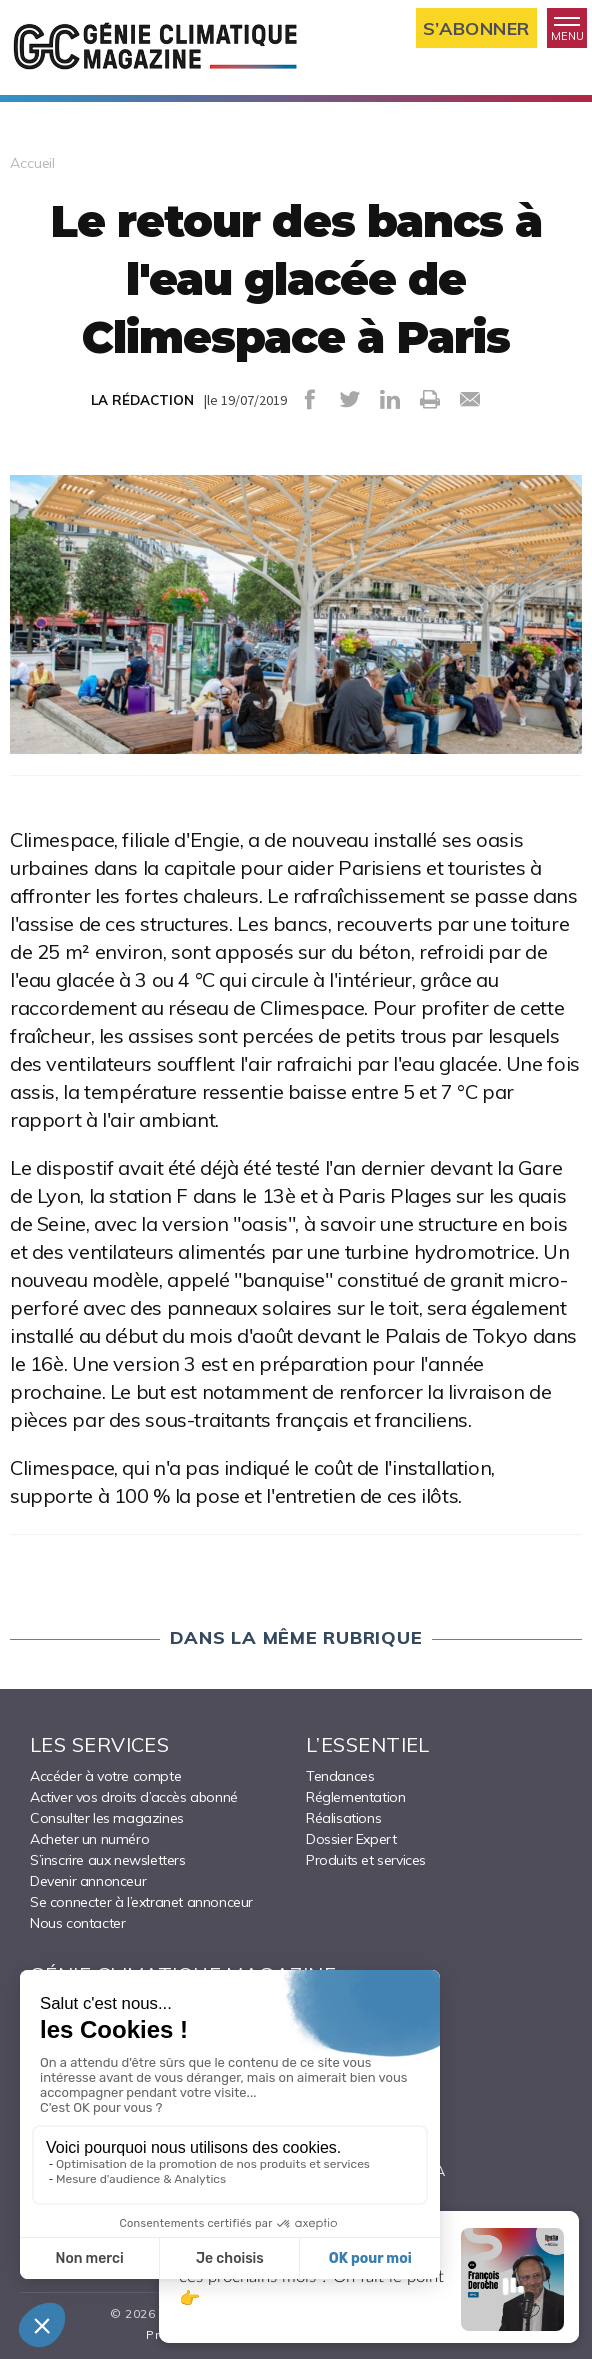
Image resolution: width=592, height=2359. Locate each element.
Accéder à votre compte (105, 1776)
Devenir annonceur (88, 1881)
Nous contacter (77, 1923)
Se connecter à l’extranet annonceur (141, 1902)
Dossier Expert (351, 1839)
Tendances (340, 1776)
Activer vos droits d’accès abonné (134, 1797)
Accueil (32, 163)
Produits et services (366, 1860)
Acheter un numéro (89, 1839)
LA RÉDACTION (142, 400)
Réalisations (343, 1818)
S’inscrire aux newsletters (108, 1860)
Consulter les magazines (107, 1818)
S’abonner (476, 28)
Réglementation (355, 1797)
